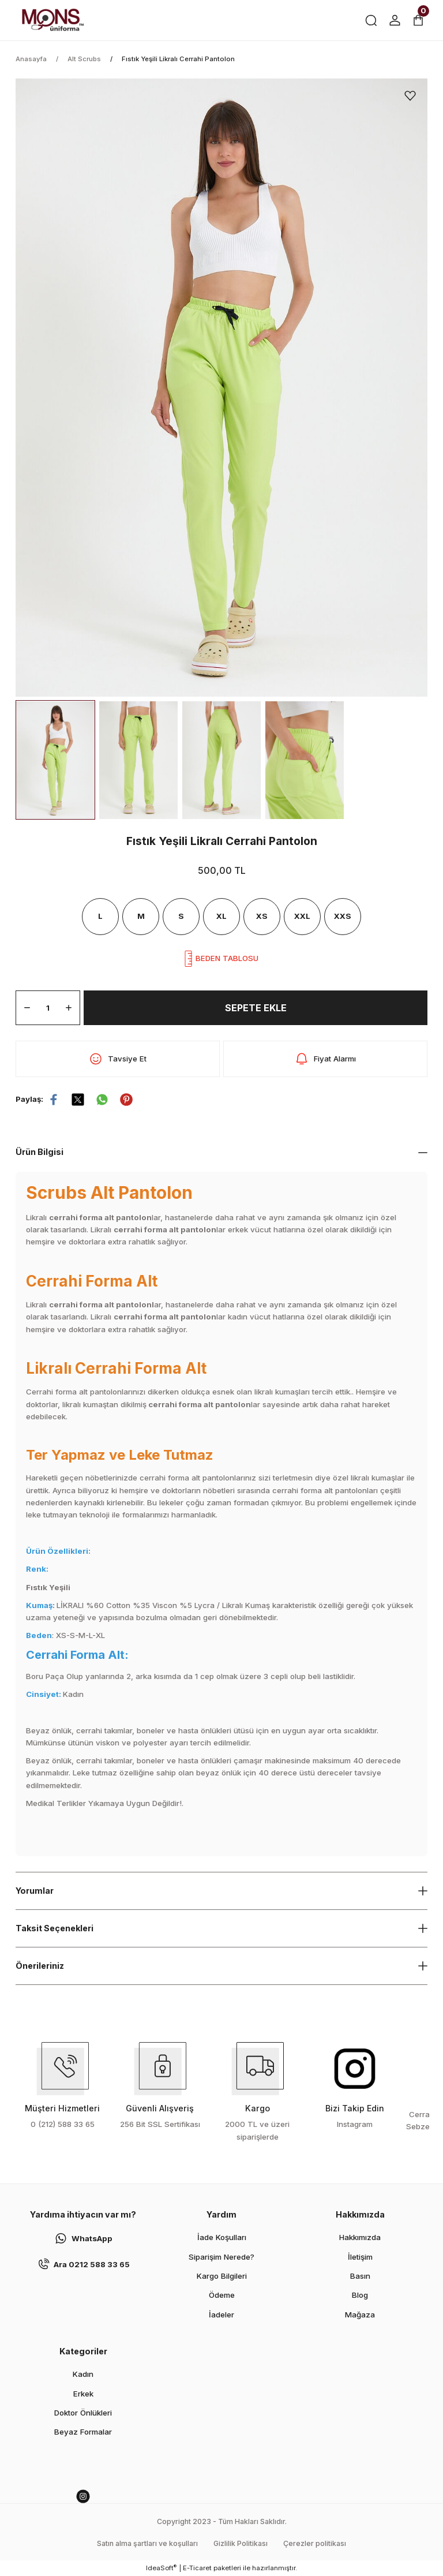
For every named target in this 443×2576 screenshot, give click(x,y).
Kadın (83, 2374)
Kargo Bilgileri (222, 2275)
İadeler (221, 2314)
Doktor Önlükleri (83, 2412)
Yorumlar (35, 1890)
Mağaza (360, 2314)
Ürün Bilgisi (39, 1152)
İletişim (360, 2256)
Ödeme (222, 2295)
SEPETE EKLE (256, 1008)
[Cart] (418, 20)
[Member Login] (394, 20)
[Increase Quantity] (68, 1008)
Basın (360, 2275)
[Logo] (52, 20)
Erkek (83, 2393)
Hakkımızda (360, 2237)
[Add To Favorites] (410, 96)
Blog (360, 2295)
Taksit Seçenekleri (54, 1928)
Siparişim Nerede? (221, 2256)
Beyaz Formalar (83, 2431)
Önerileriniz (40, 1966)
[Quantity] (48, 1008)
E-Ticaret (197, 2568)
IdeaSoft (161, 2567)
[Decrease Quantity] (27, 1008)
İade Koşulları (221, 2237)
